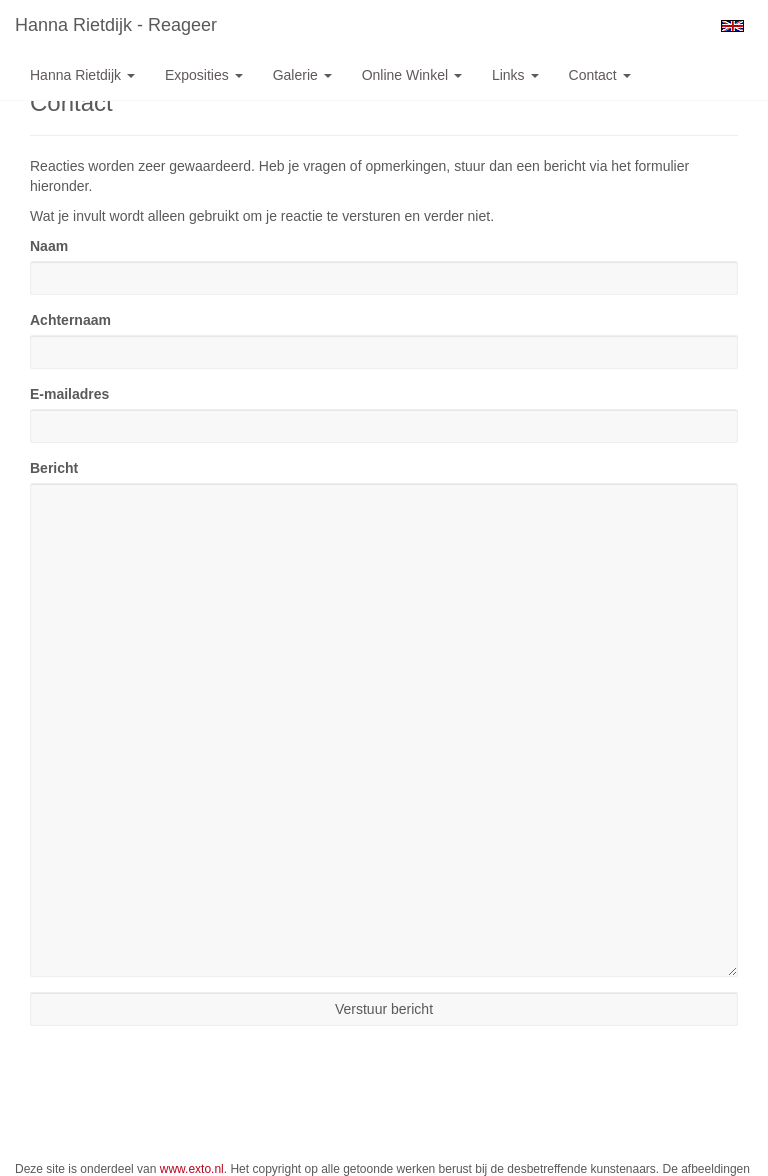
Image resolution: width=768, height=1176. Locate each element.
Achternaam (70, 320)
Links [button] (515, 75)
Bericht (54, 468)
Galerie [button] (302, 75)
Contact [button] (600, 75)
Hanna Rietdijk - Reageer (116, 25)
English (732, 26)
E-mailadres (69, 394)
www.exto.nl (192, 1169)
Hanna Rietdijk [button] (82, 75)
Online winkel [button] (412, 75)
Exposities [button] (204, 75)
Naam (49, 246)
